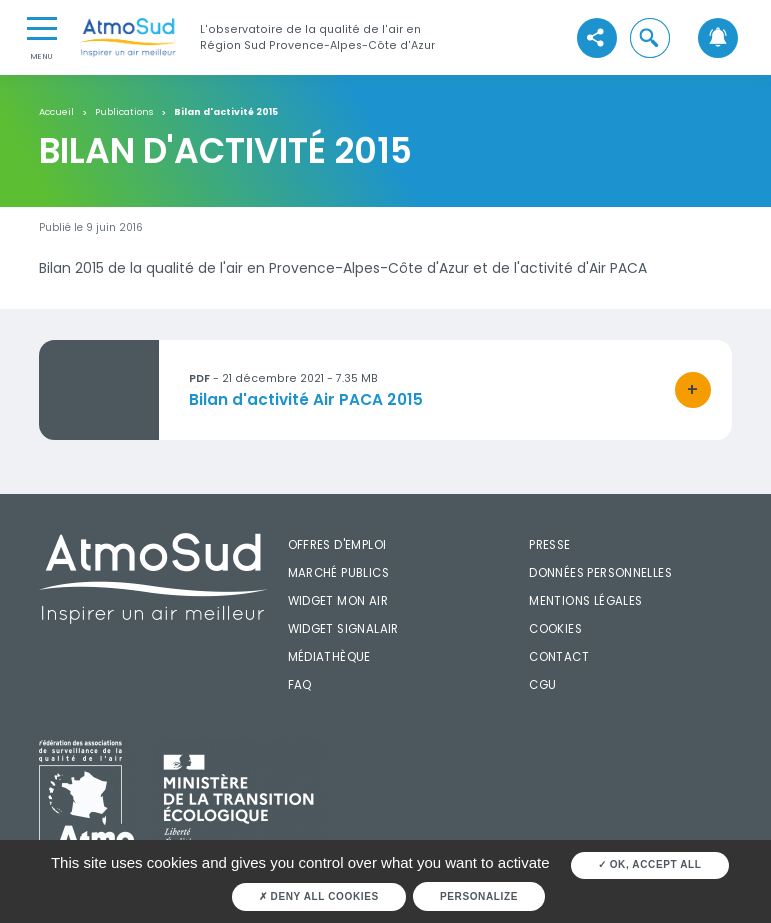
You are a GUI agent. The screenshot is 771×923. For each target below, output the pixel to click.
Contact (559, 657)
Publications (124, 112)
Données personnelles (600, 573)
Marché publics (338, 573)
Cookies (555, 629)
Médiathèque (329, 657)
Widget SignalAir (343, 629)
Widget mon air (338, 601)
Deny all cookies (319, 896)
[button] (650, 38)
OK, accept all (650, 864)
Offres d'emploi (337, 545)
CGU (542, 685)
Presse (549, 545)
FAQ (300, 685)
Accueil (56, 112)
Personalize (479, 896)
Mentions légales (585, 601)
